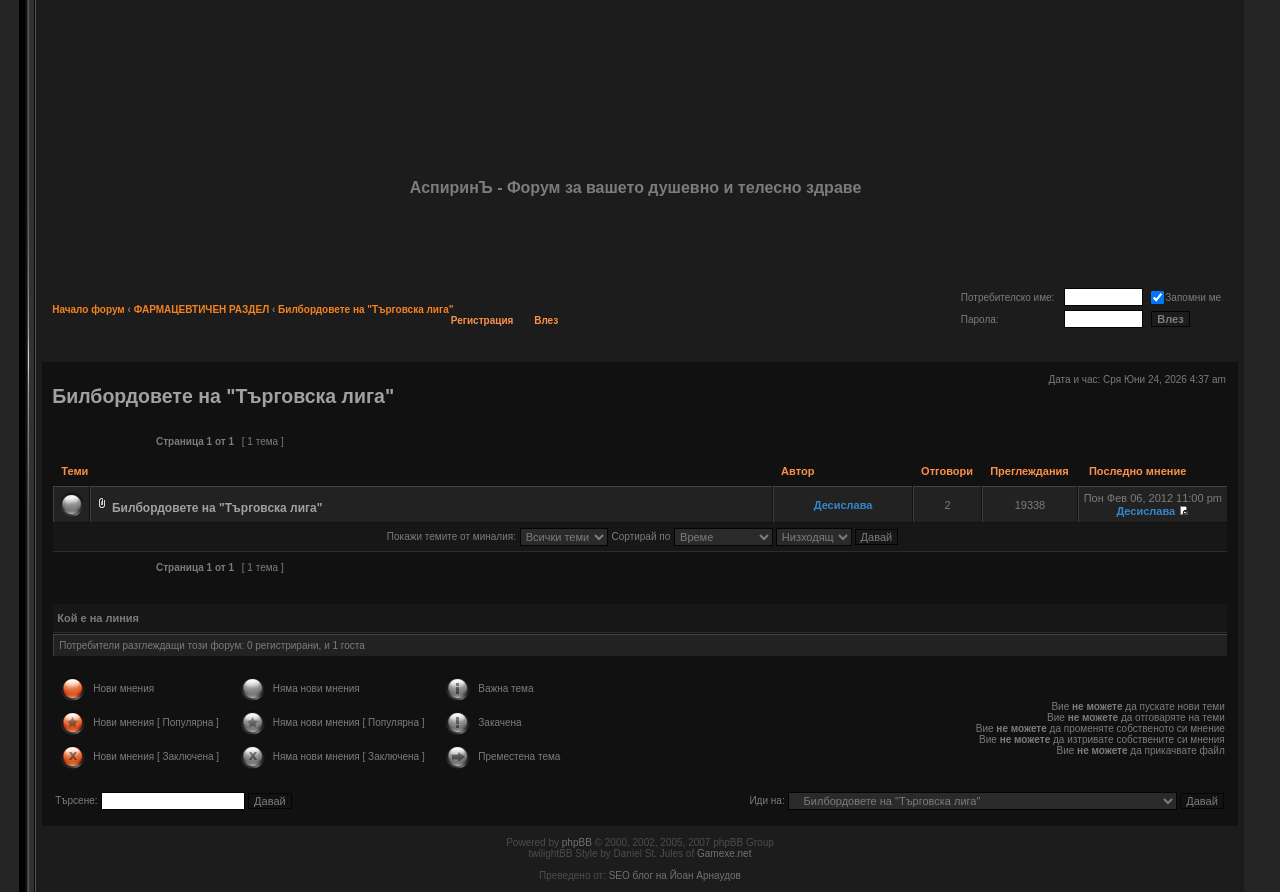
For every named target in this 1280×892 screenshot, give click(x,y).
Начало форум (88, 309)
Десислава (843, 505)
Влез (546, 320)
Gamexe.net (724, 853)
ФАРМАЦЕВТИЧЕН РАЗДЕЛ (202, 309)
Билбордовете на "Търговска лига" (365, 309)
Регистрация (482, 320)
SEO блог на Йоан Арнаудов (675, 875)
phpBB (577, 842)
